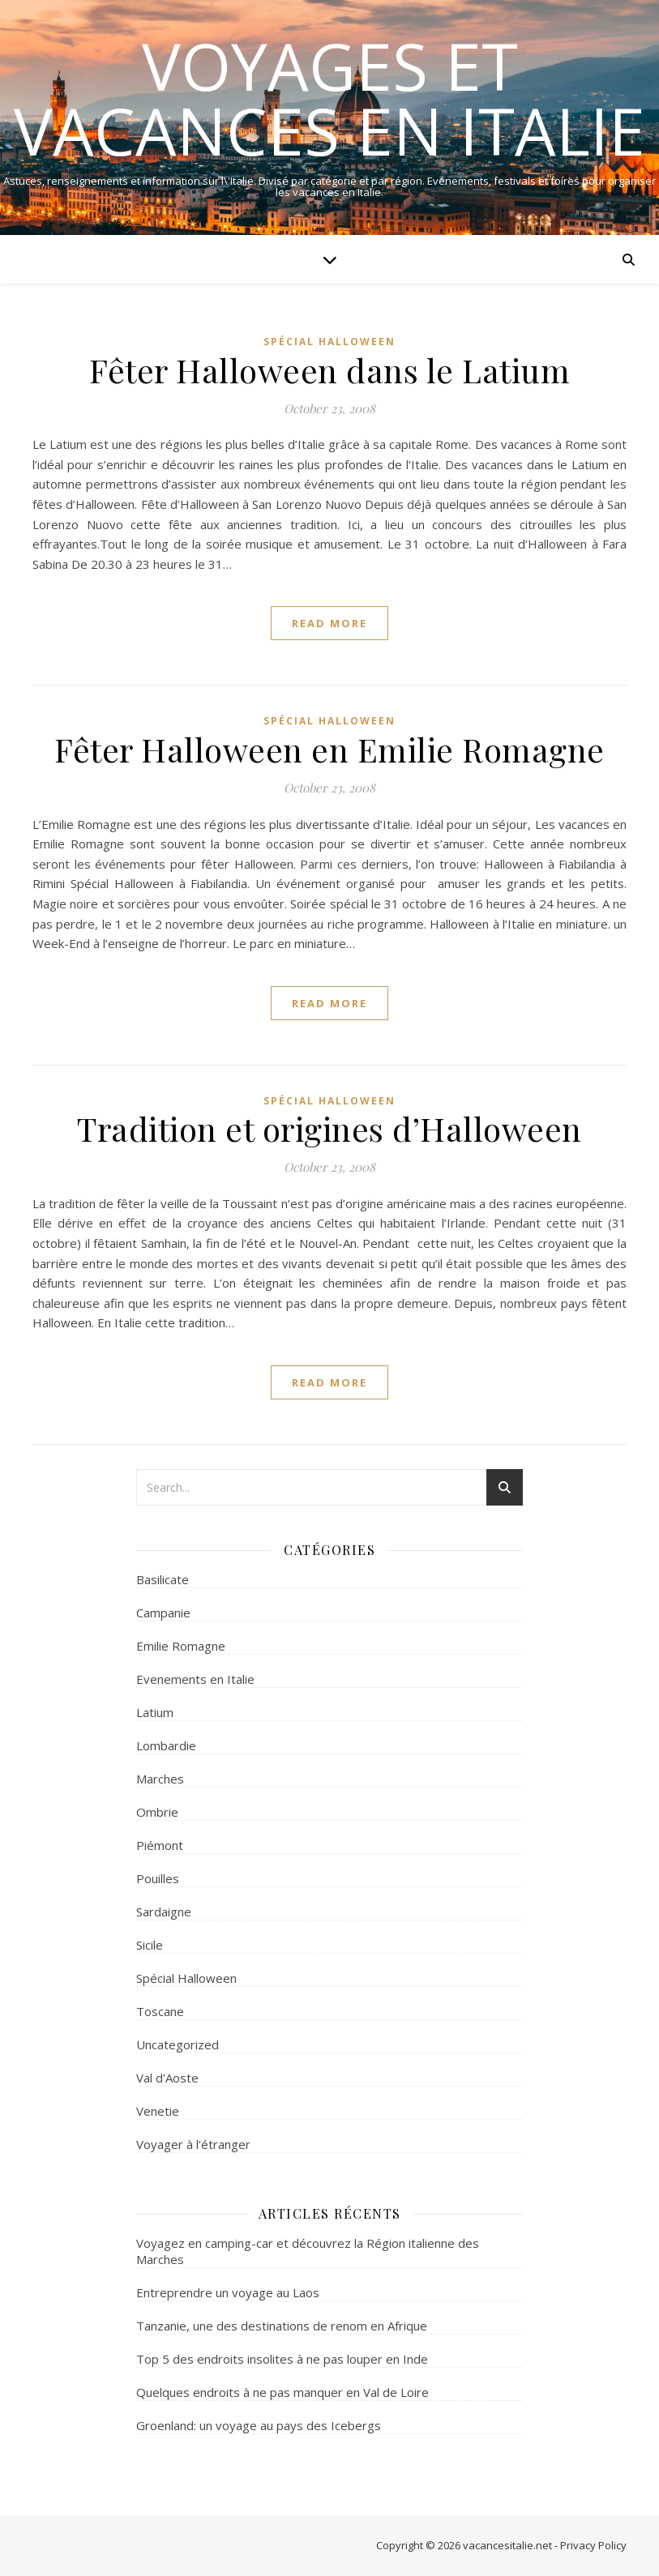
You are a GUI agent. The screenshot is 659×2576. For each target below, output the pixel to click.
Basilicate (162, 1579)
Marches (160, 1779)
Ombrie (157, 1812)
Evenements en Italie (195, 1679)
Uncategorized (177, 2044)
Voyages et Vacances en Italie (329, 98)
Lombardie (166, 1745)
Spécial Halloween (329, 341)
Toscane (160, 2011)
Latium (154, 1712)
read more (329, 623)
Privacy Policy (593, 2545)
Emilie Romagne (180, 1646)
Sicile (149, 1945)
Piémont (159, 1845)
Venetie (157, 2111)
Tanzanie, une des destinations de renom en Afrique (281, 2326)
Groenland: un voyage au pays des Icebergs (258, 2425)
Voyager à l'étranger (193, 2144)
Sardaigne (163, 1911)
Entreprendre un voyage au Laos (227, 2292)
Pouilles (157, 1878)
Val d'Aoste (167, 2078)
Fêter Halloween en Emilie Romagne (329, 749)
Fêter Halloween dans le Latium (329, 369)
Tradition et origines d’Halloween (329, 1128)
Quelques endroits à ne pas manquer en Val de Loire (282, 2392)
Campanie (163, 1612)
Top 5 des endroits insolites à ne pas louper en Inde (282, 2359)
